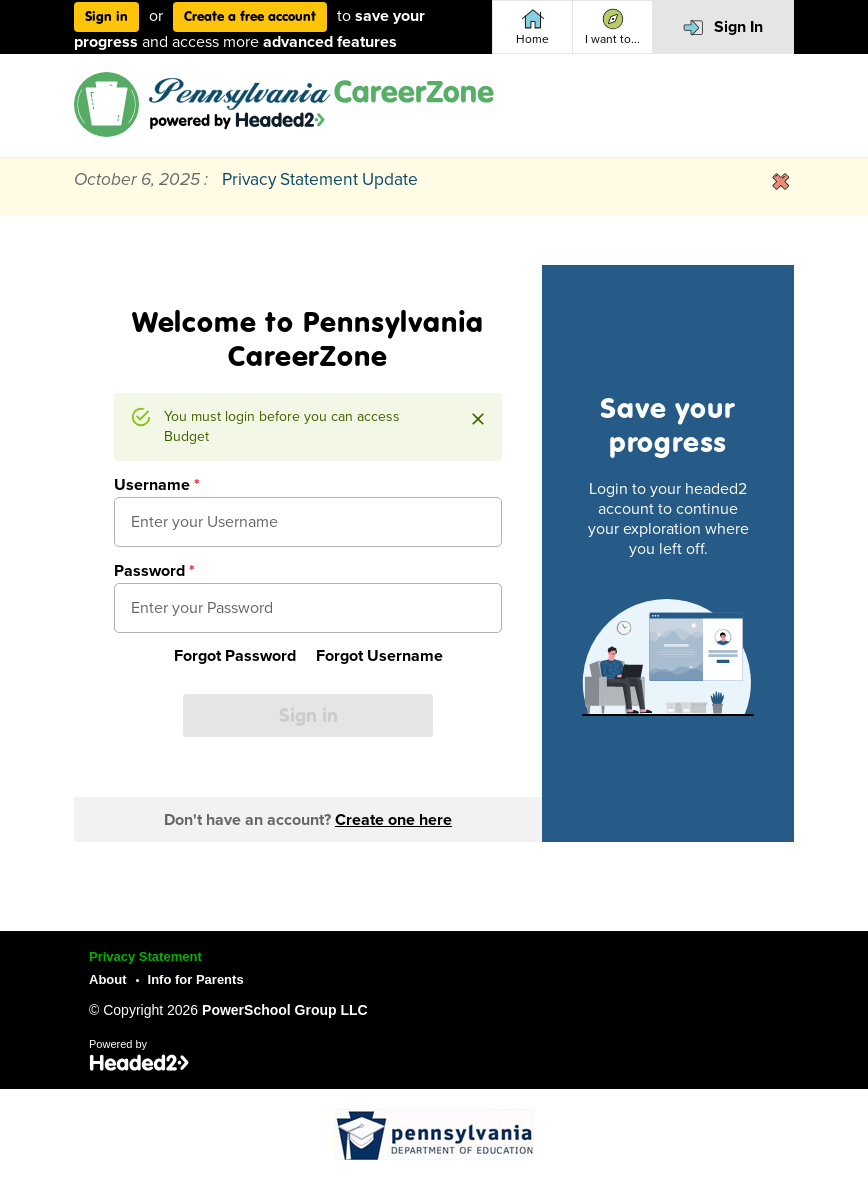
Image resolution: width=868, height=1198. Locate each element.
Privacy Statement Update (320, 179)
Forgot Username (379, 656)
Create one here (393, 820)
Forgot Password (235, 656)
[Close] (478, 419)
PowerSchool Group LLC (285, 1010)
